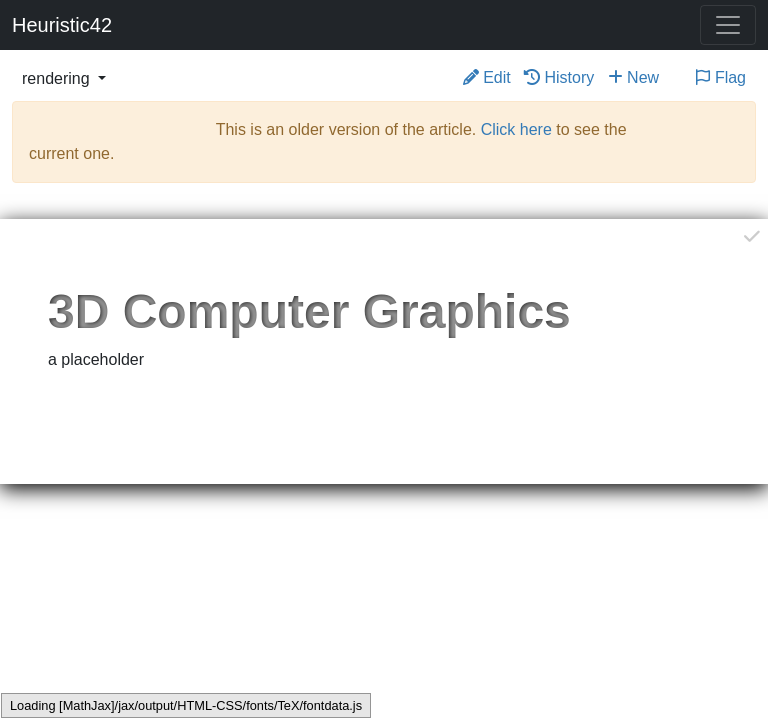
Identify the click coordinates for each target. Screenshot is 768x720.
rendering (58, 78)
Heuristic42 (62, 25)
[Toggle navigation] (728, 25)
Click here (516, 129)
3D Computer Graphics (309, 311)
